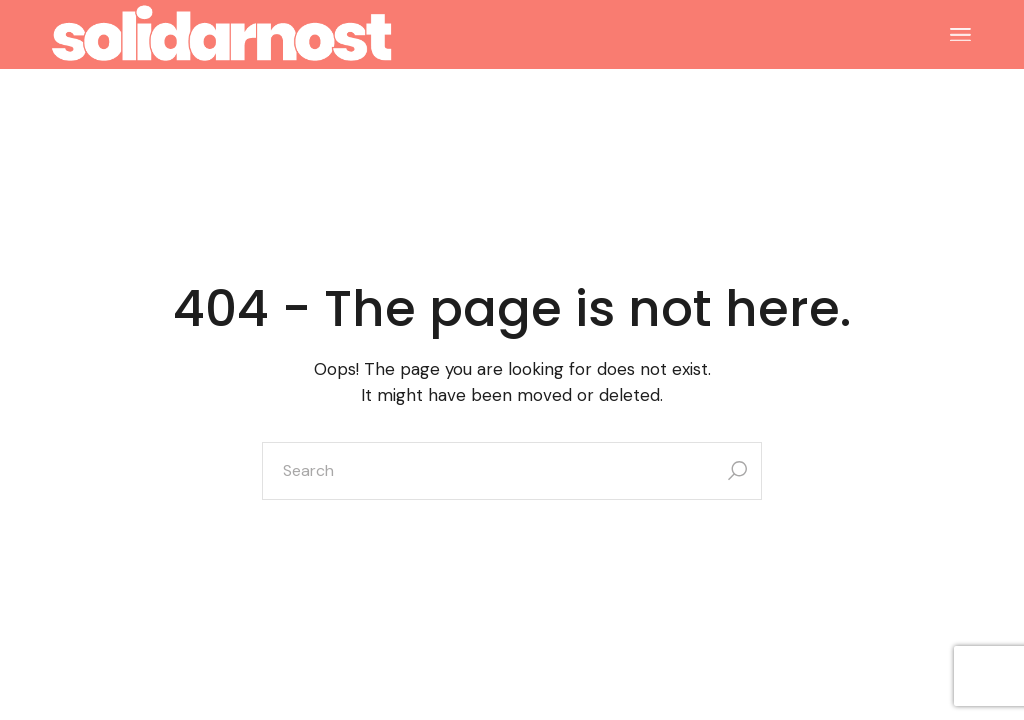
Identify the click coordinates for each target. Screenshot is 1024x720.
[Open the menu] (960, 35)
